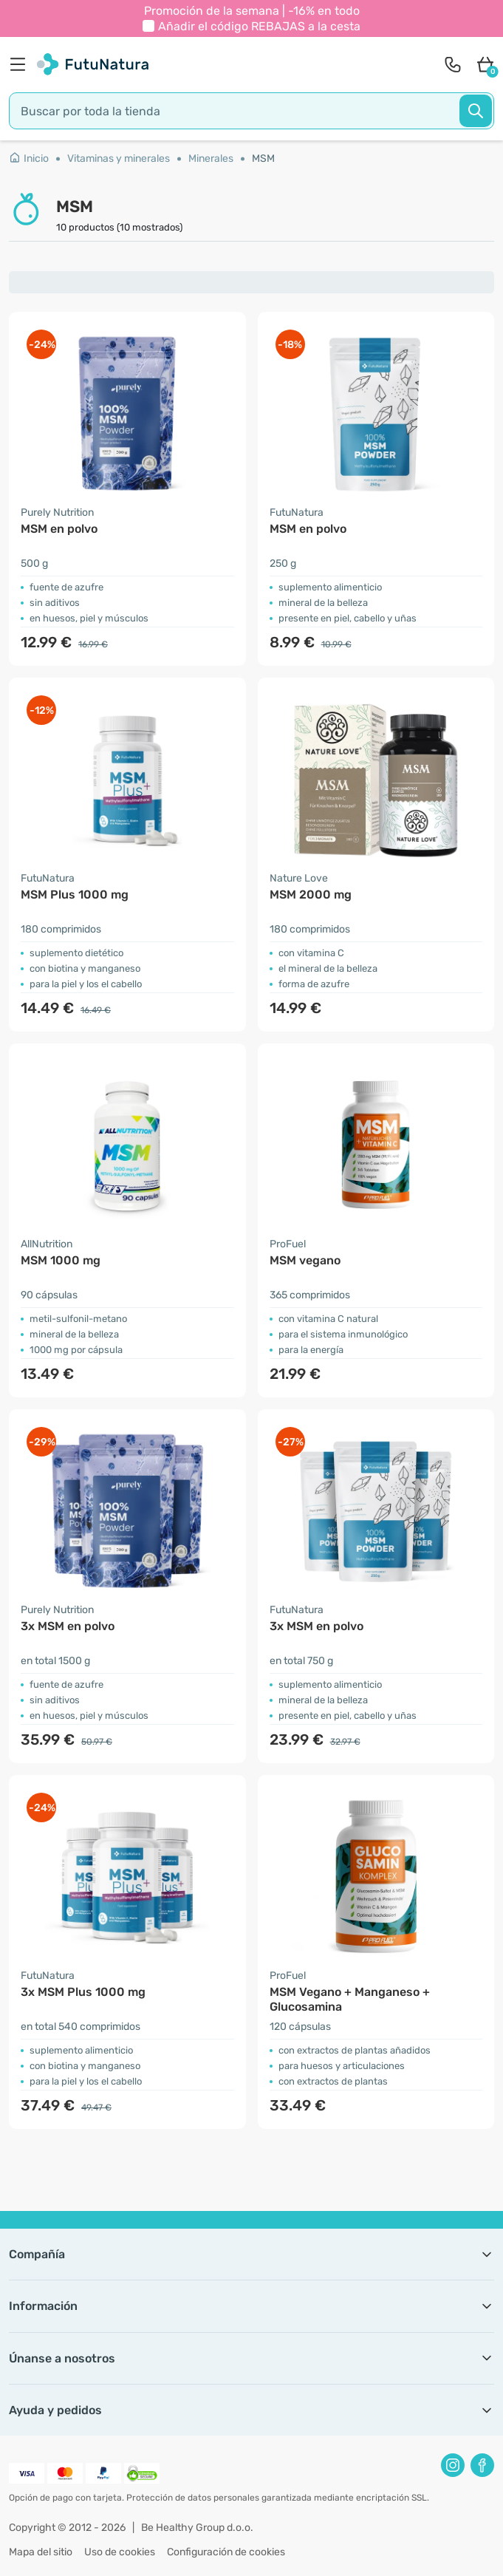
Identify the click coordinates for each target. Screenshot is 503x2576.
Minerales (210, 158)
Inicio (29, 158)
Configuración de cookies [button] (226, 2552)
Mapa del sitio (40, 2552)
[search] (251, 110)
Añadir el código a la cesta (259, 26)
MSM (263, 158)
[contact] (453, 64)
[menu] (21, 64)
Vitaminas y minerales (118, 158)
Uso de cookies (119, 2552)
